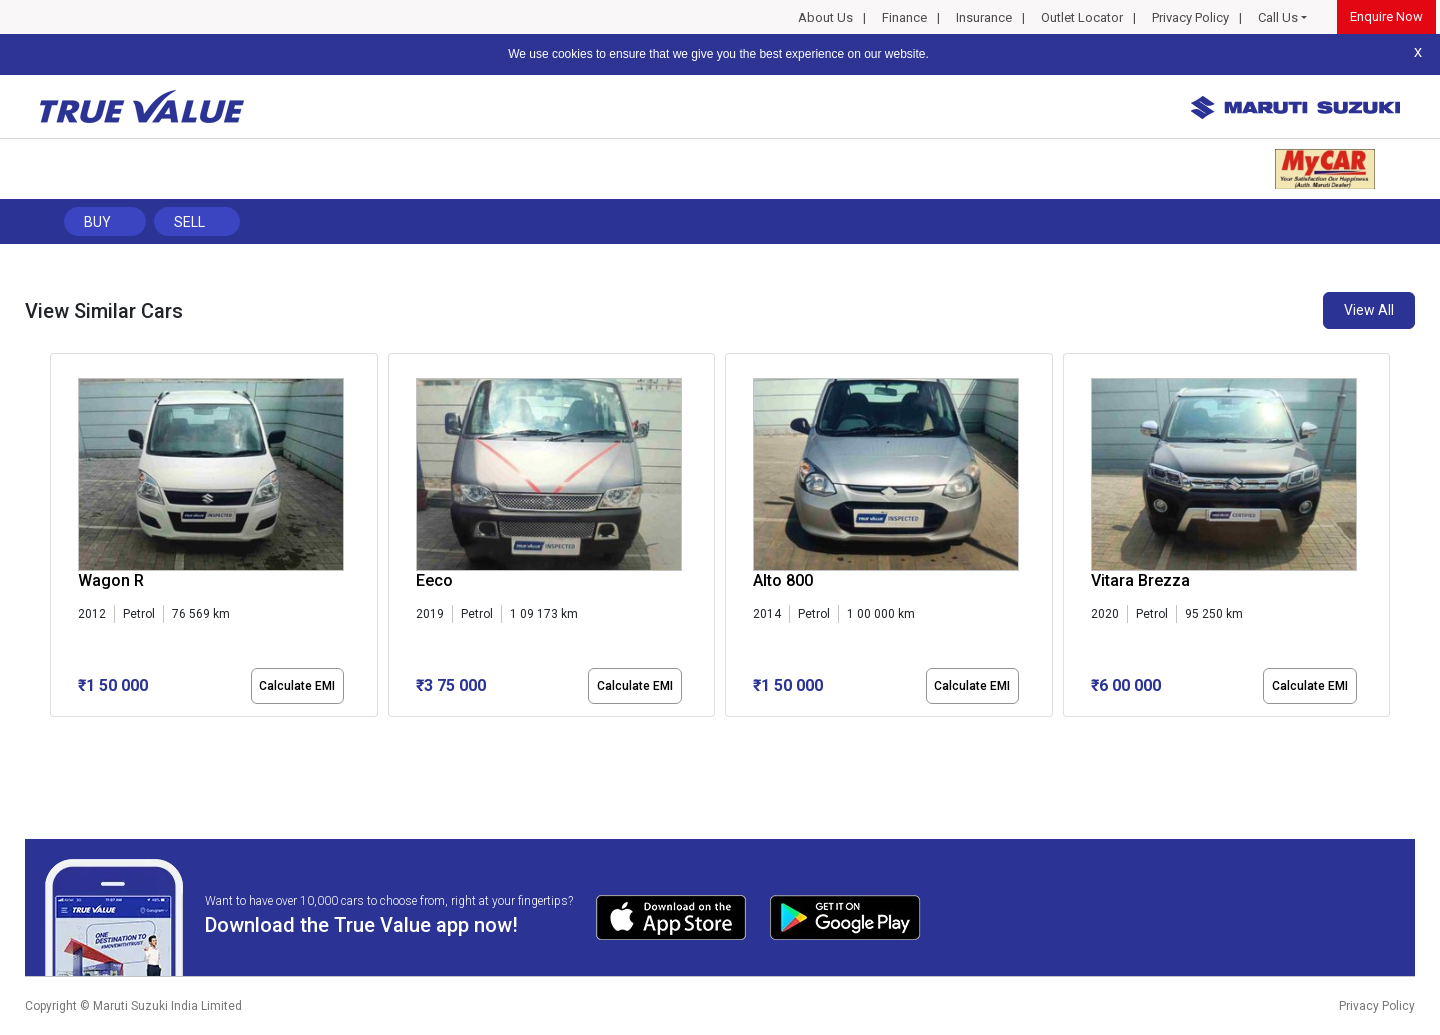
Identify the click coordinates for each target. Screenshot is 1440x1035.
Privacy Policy (1190, 17)
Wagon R (111, 580)
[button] (56, 734)
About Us (825, 17)
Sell (189, 222)
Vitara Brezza (1140, 580)
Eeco (434, 580)
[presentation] (60, 539)
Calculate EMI (297, 686)
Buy (97, 222)
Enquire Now (1386, 16)
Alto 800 (783, 580)
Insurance (984, 17)
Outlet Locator (1082, 17)
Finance (904, 17)
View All (1369, 310)
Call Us (1278, 17)
